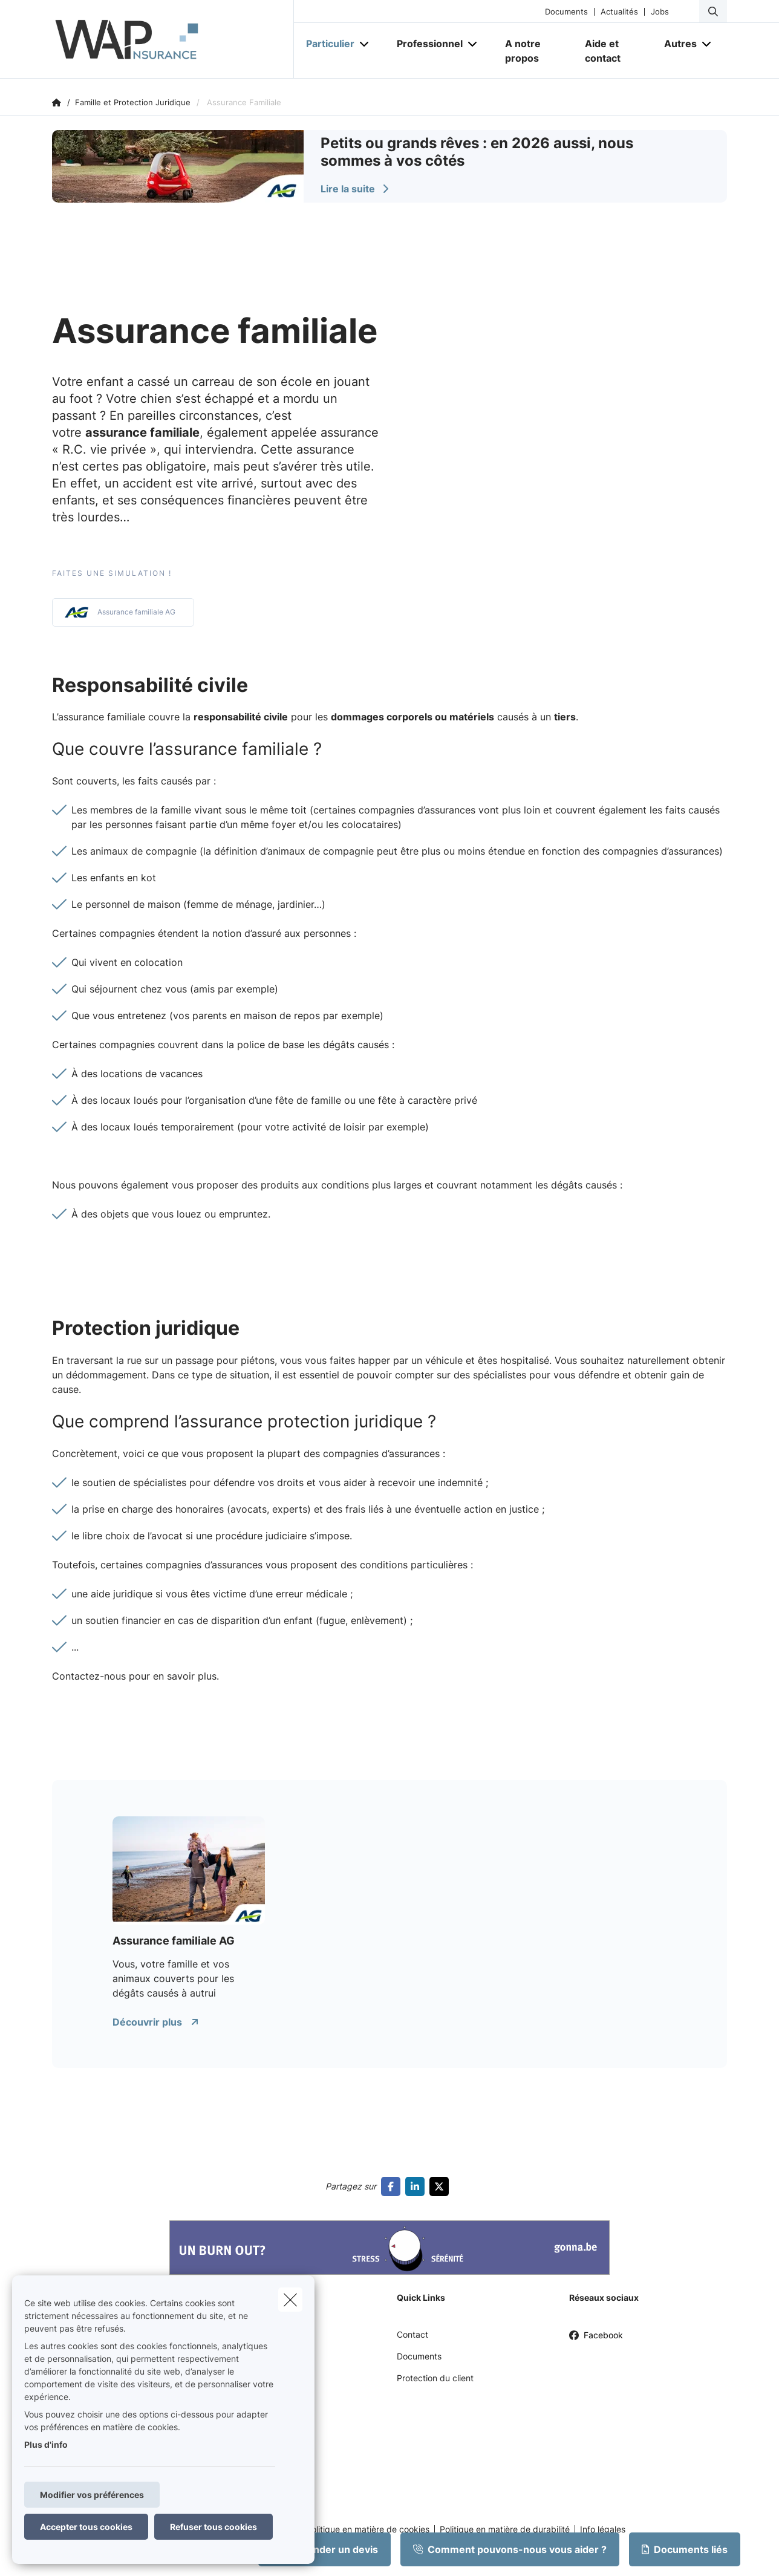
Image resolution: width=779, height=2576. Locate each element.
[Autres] (676, 43)
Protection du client (435, 2378)
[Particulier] (325, 43)
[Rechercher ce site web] (713, 11)
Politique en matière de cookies (367, 2529)
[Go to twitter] (441, 2186)
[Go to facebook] (393, 2186)
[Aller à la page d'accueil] (173, 39)
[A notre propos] (533, 50)
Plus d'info (46, 2444)
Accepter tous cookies (86, 2527)
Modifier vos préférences (92, 2495)
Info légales (602, 2529)
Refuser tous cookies (213, 2527)
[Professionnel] (425, 43)
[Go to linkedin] (417, 2186)
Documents (566, 12)
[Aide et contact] (613, 50)
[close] (290, 2299)
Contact (412, 2334)
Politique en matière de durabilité (505, 2529)
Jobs (660, 12)
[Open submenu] (365, 43)
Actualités (619, 12)
